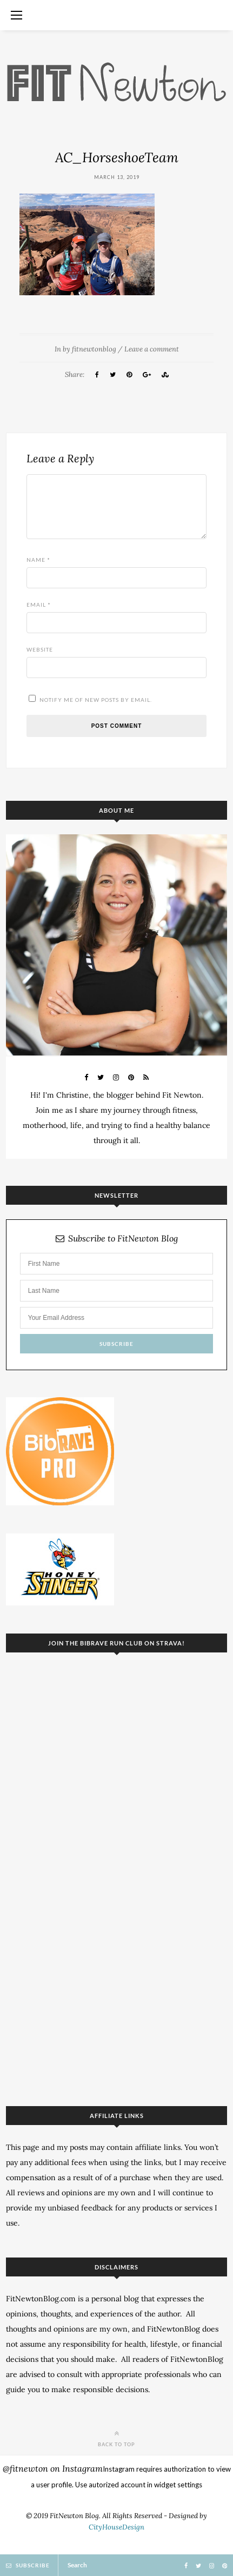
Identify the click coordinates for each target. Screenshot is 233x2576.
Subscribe (28, 2565)
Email (38, 604)
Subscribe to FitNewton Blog (117, 1238)
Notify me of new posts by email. (95, 699)
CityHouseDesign (116, 2527)
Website (39, 649)
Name (38, 559)
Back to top (116, 2438)
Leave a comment (151, 349)
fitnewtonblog (94, 349)
